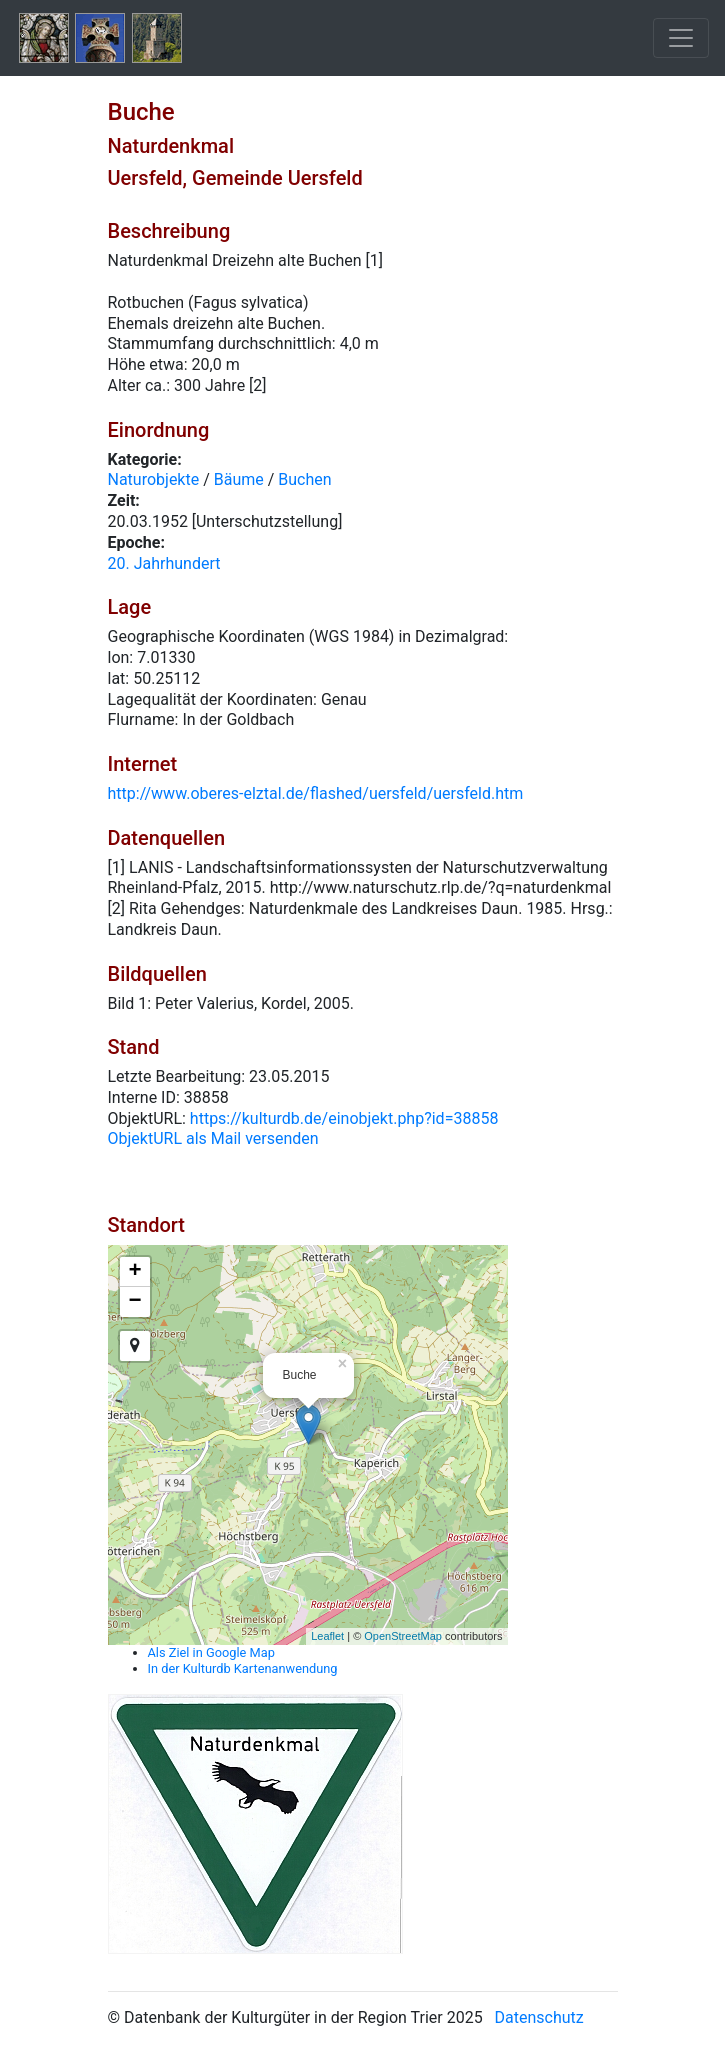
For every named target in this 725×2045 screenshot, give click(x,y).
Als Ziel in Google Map (211, 1652)
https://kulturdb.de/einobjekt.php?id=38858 (344, 1118)
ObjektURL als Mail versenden (213, 1138)
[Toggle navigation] (681, 38)
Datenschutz (539, 2017)
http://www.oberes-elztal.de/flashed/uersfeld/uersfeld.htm (316, 793)
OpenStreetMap (403, 1636)
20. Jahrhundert (164, 563)
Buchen (304, 479)
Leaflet (327, 1636)
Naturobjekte (154, 479)
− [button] (134, 1302)
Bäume (239, 479)
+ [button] (134, 1272)
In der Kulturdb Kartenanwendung (243, 1668)
